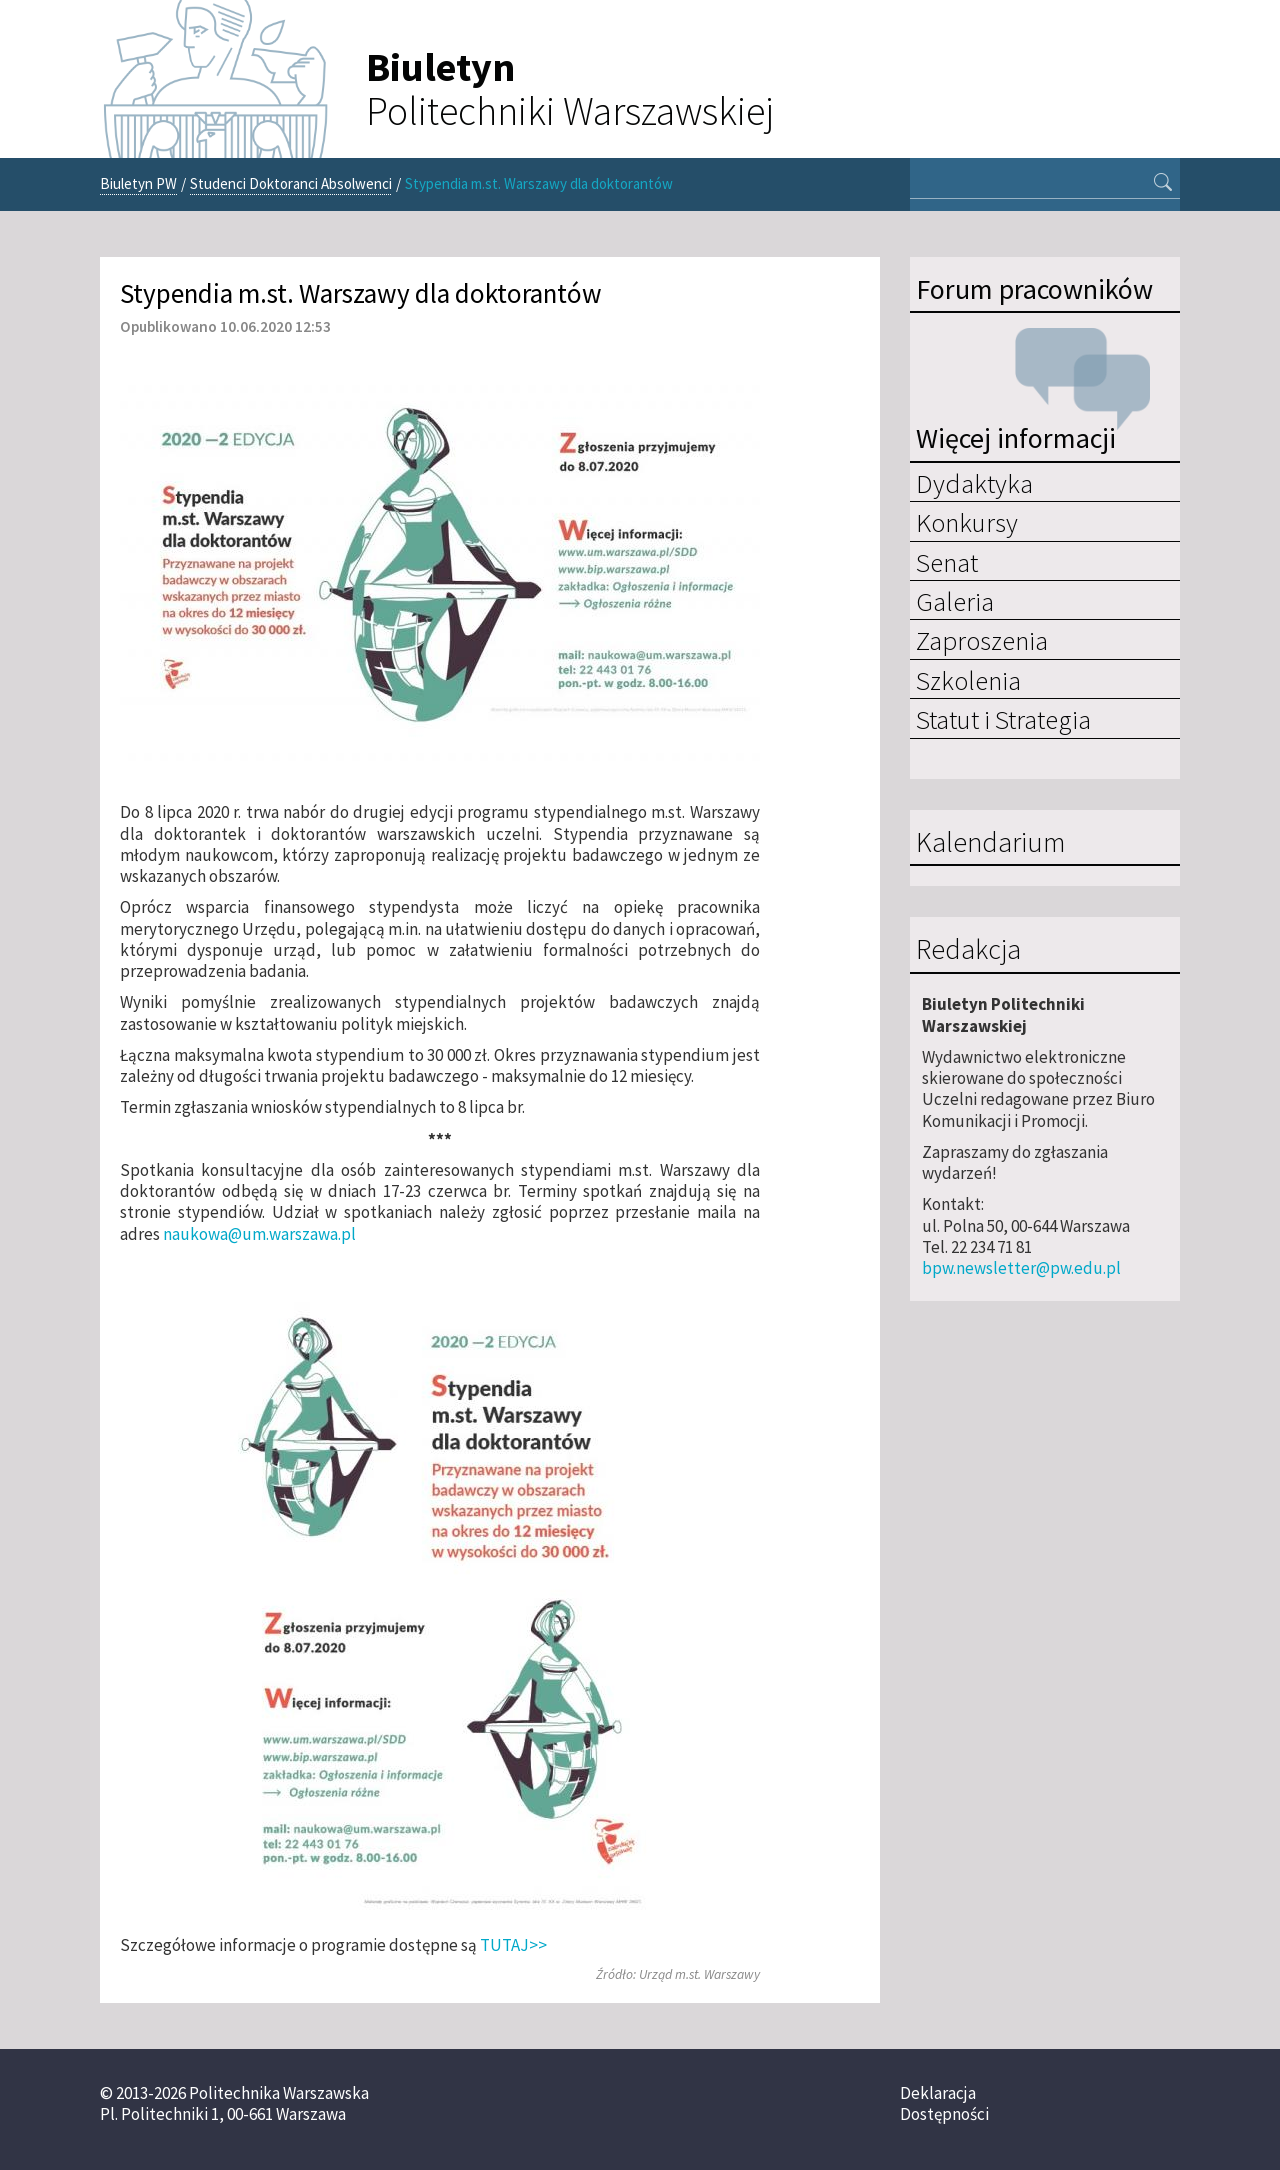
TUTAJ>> (513, 1945)
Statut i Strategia (1003, 719)
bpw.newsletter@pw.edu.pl (1021, 1268)
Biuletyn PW (138, 183)
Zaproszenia (982, 640)
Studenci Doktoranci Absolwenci (291, 183)
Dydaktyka (974, 483)
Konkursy (967, 522)
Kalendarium (990, 843)
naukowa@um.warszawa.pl (259, 1234)
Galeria (955, 601)
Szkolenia (968, 680)
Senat (947, 562)
